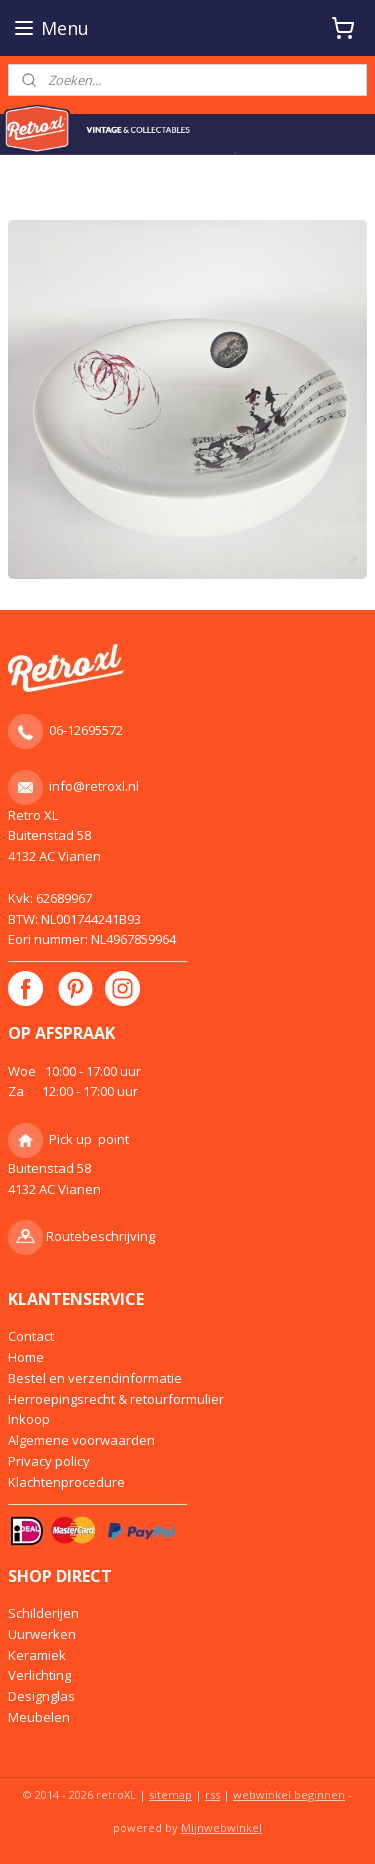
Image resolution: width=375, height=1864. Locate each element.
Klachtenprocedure (66, 1482)
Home (26, 1357)
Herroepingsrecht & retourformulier (116, 1399)
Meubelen (39, 1717)
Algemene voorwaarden (81, 1440)
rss (212, 1794)
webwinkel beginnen (289, 1794)
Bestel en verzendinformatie (95, 1378)
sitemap (170, 1794)
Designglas (41, 1696)
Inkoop (29, 1419)
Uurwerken (42, 1634)
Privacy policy (49, 1461)
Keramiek (37, 1655)
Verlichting (39, 1675)
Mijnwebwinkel (221, 1827)
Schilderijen (43, 1613)
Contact (31, 1336)
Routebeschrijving (100, 1236)
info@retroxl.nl (94, 786)
